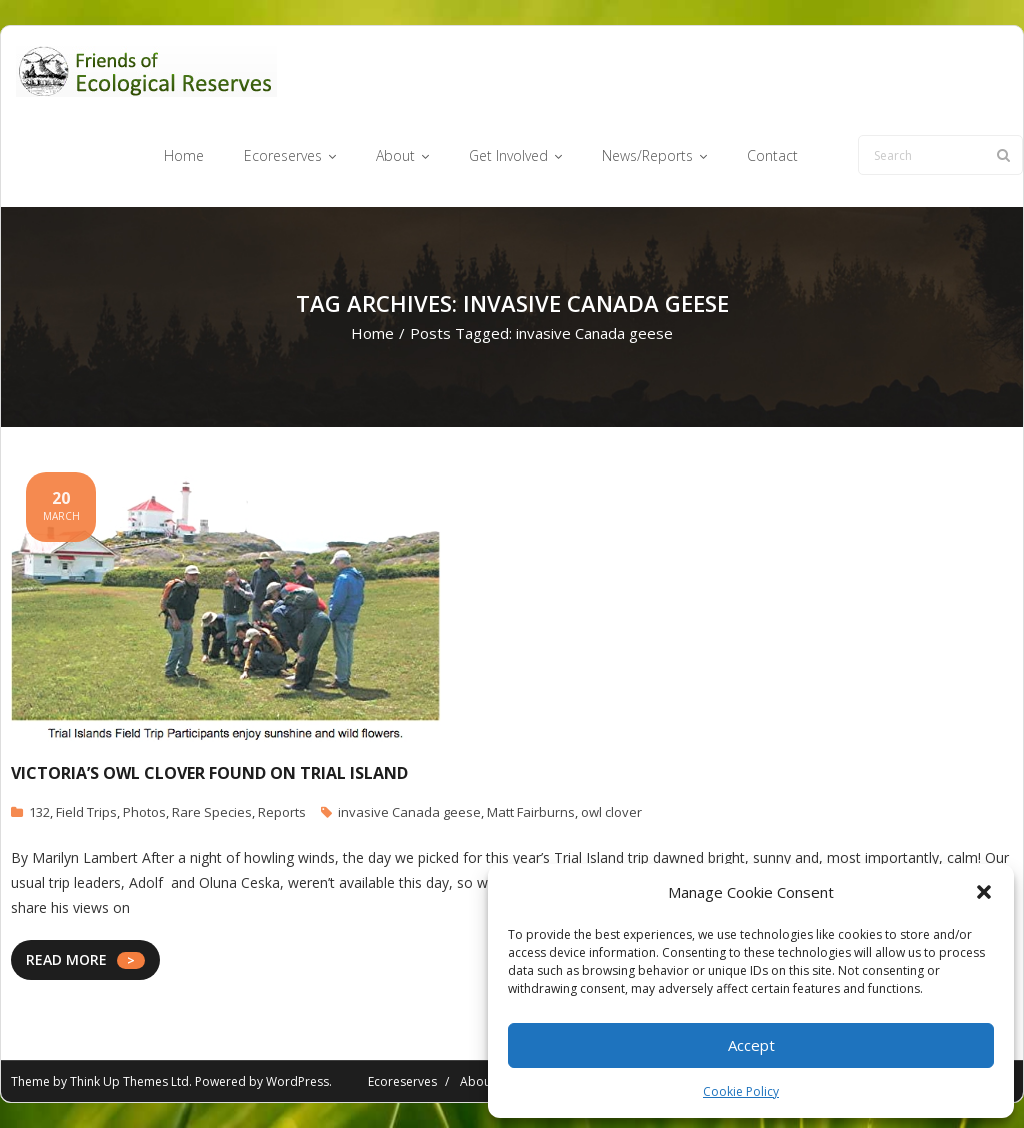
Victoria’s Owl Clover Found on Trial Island (209, 773)
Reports (282, 812)
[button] (984, 892)
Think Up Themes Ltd (129, 1081)
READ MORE (66, 959)
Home (372, 333)
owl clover (611, 812)
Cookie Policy (741, 1091)
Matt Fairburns (531, 812)
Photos (144, 812)
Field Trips (86, 812)
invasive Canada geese (409, 812)
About (477, 1081)
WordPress (297, 1081)
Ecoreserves (402, 1081)
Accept (751, 1045)
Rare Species (212, 812)
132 (39, 812)
